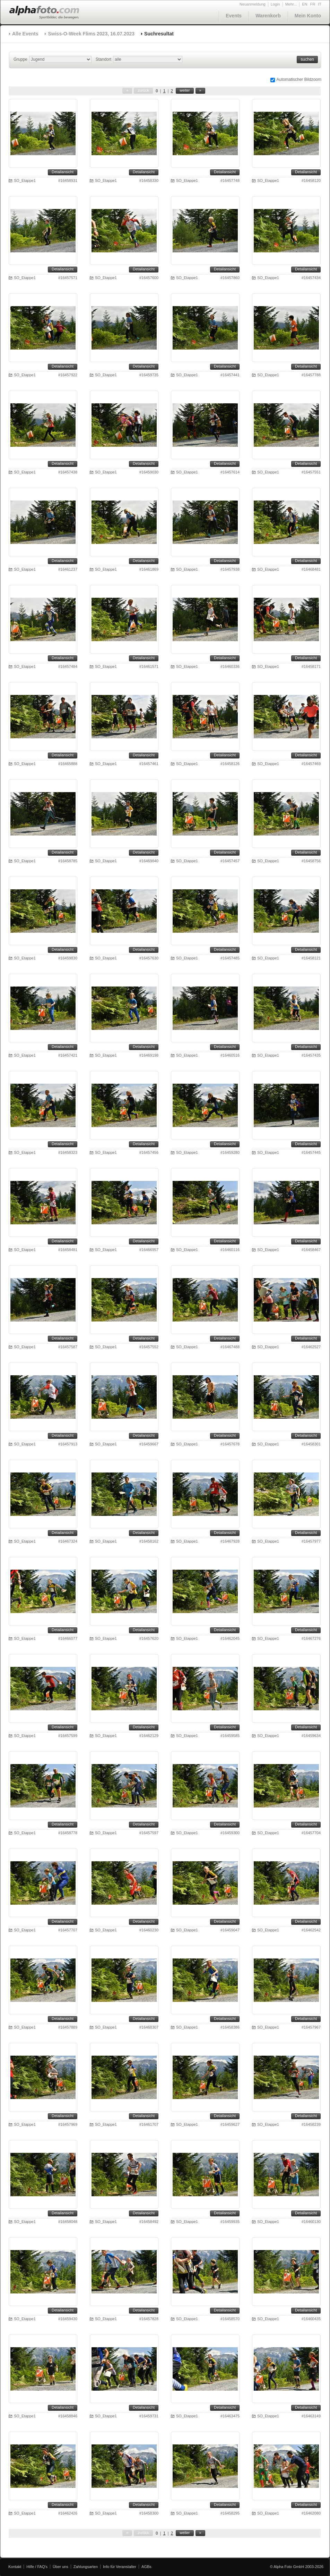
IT (319, 4)
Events (234, 15)
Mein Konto (308, 15)
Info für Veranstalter (119, 2567)
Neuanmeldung (253, 4)
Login (275, 4)
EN (304, 4)
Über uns (60, 2567)
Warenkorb (268, 15)
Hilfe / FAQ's (36, 2567)
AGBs (146, 2567)
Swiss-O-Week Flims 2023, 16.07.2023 (91, 33)
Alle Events (25, 33)
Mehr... (291, 4)
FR (312, 4)
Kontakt (14, 2567)
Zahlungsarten (85, 2567)
